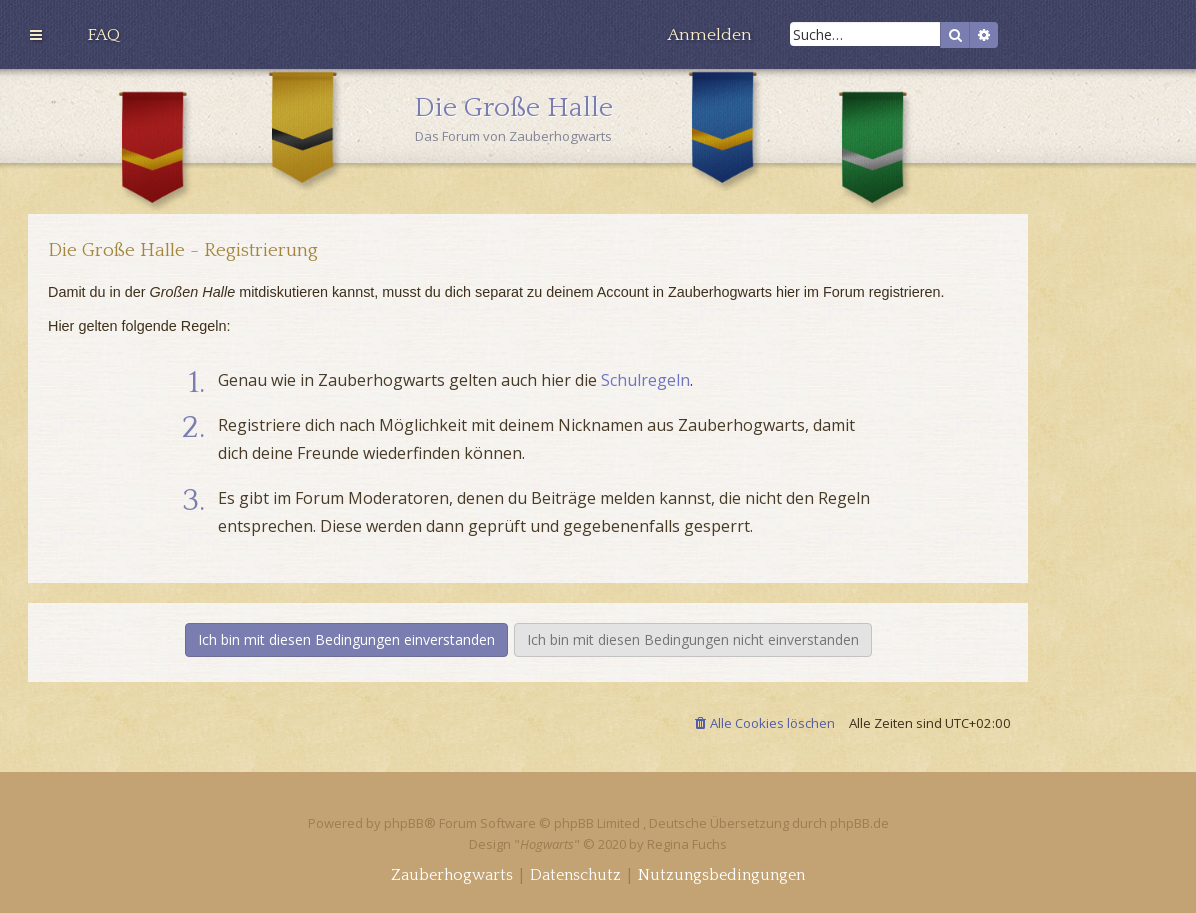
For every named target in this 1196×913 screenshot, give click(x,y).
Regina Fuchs (687, 844)
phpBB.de (859, 823)
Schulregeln (645, 380)
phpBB (404, 823)
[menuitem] (103, 35)
